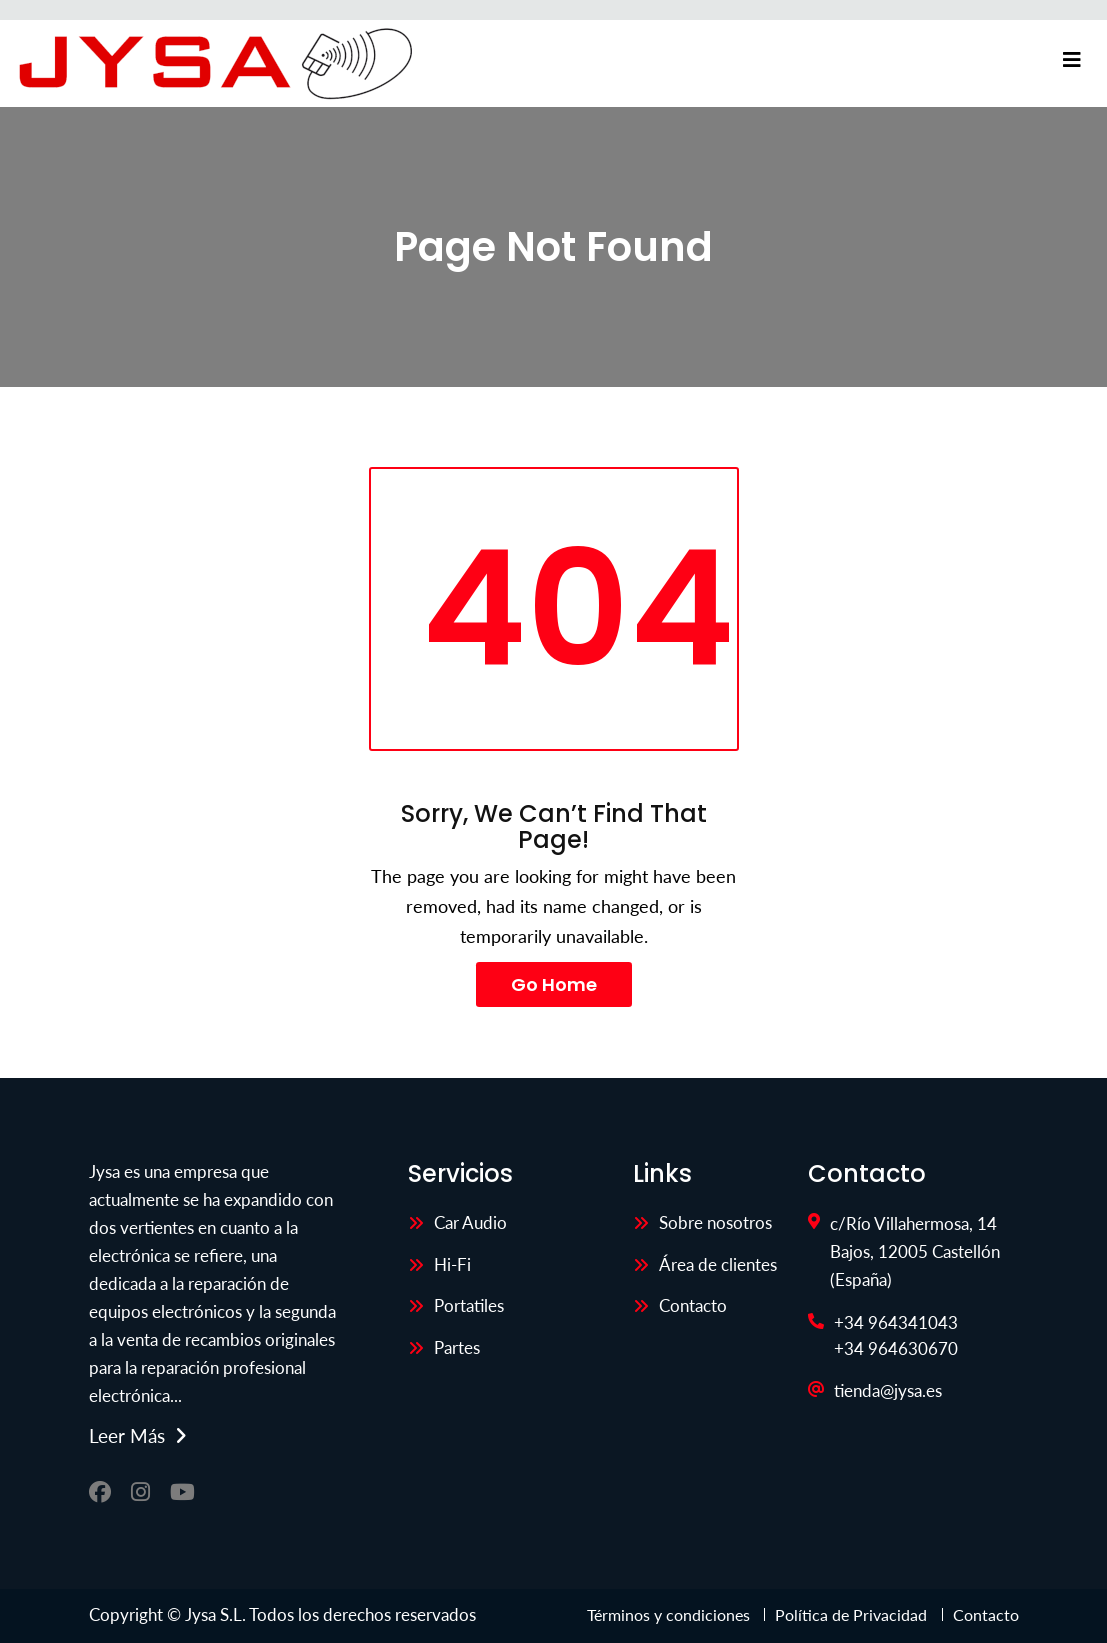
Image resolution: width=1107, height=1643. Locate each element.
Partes (457, 1347)
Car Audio (470, 1222)
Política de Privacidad (851, 1614)
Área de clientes (718, 1264)
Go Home (554, 984)
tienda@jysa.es (888, 1390)
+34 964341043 (896, 1322)
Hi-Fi (452, 1264)
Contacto (693, 1305)
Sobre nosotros (715, 1222)
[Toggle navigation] (1072, 60)
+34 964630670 (896, 1348)
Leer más (127, 1436)
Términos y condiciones (670, 1614)
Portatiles (469, 1305)
